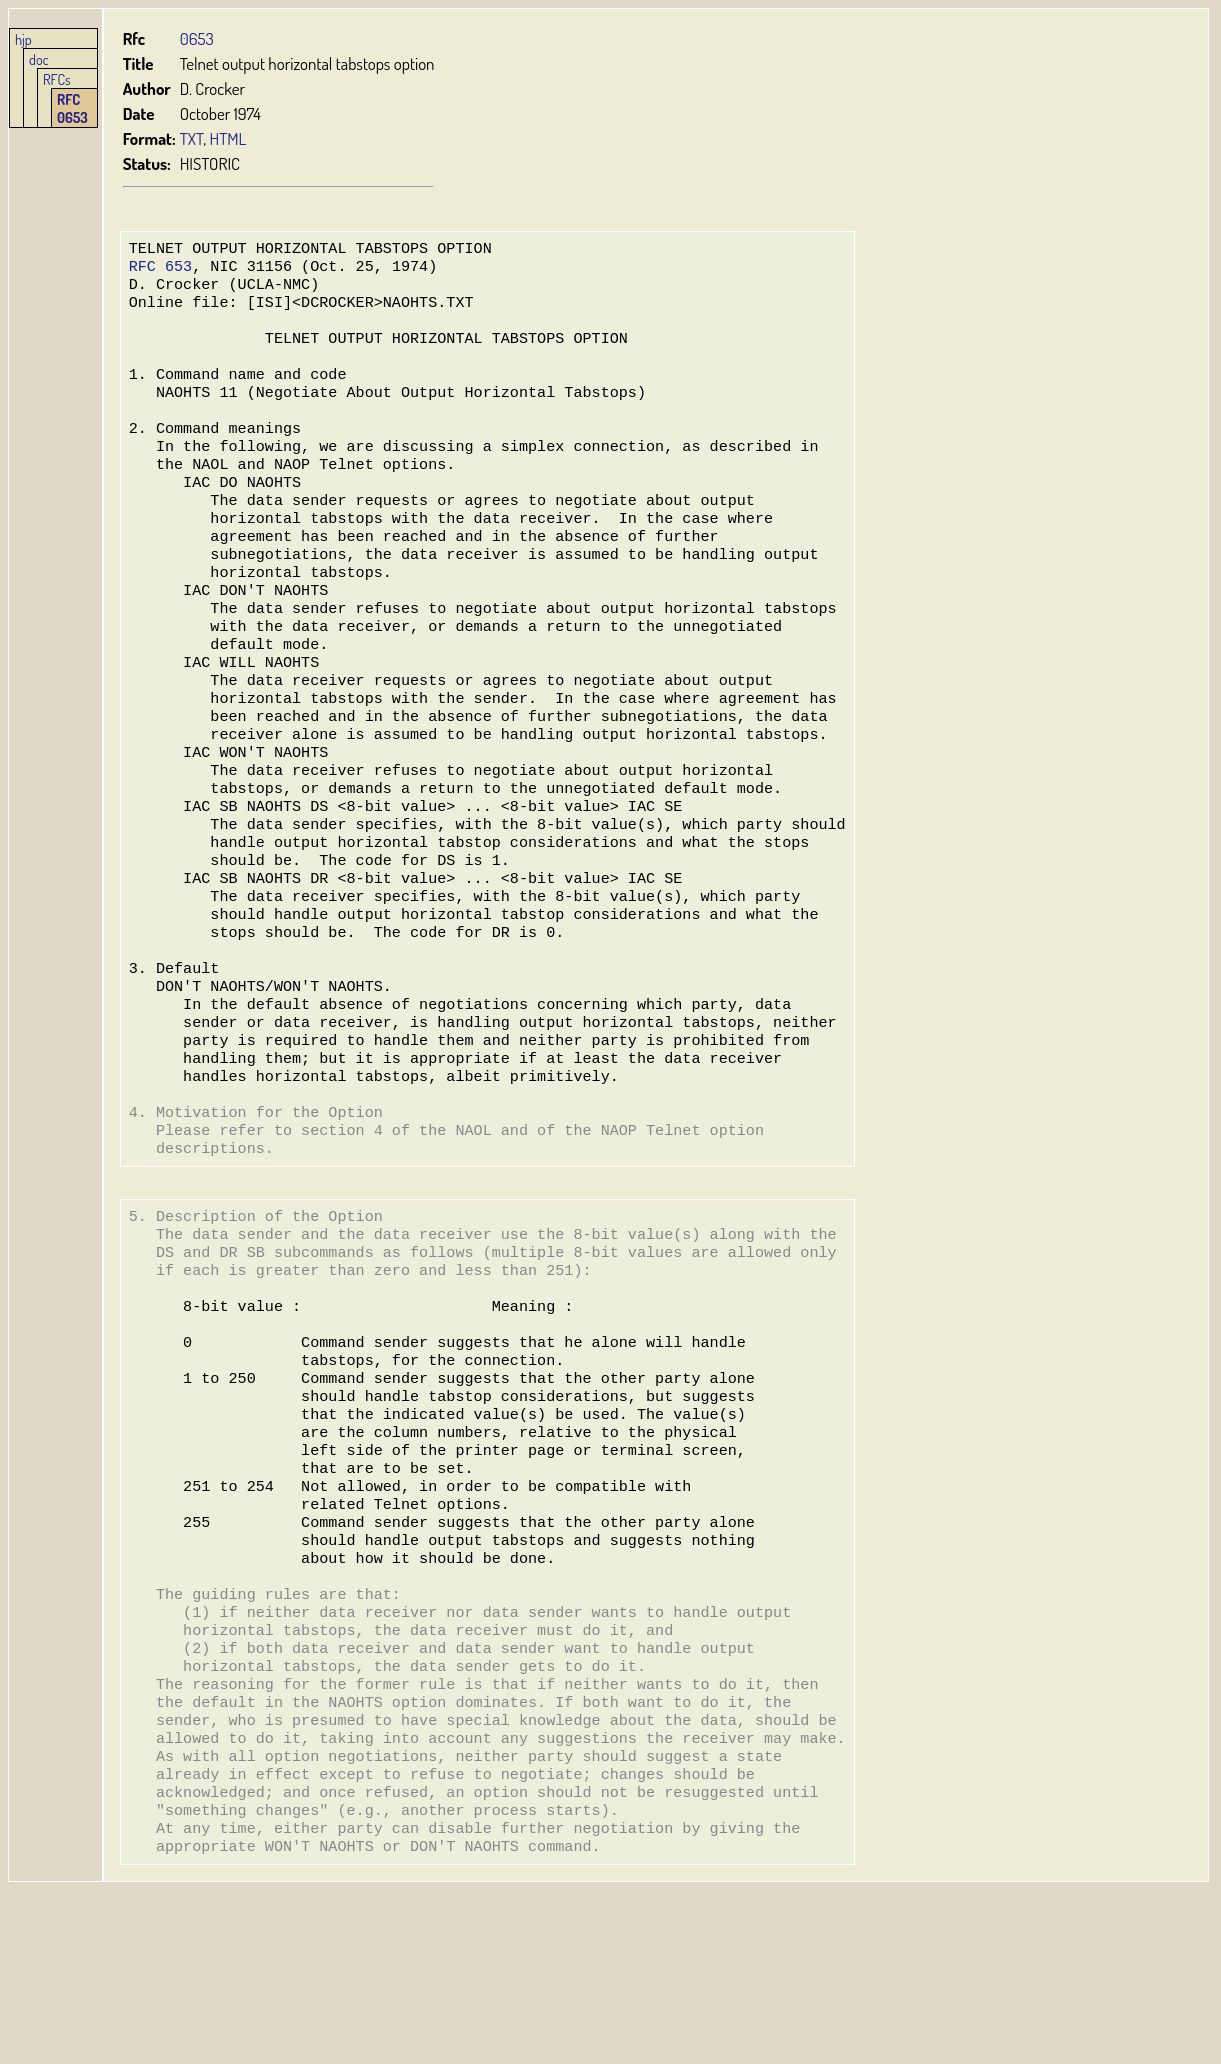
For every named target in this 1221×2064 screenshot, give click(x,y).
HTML (228, 138)
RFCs (57, 79)
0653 (197, 38)
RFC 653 (160, 270)
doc (39, 59)
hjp (23, 39)
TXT (192, 138)
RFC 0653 (72, 108)
